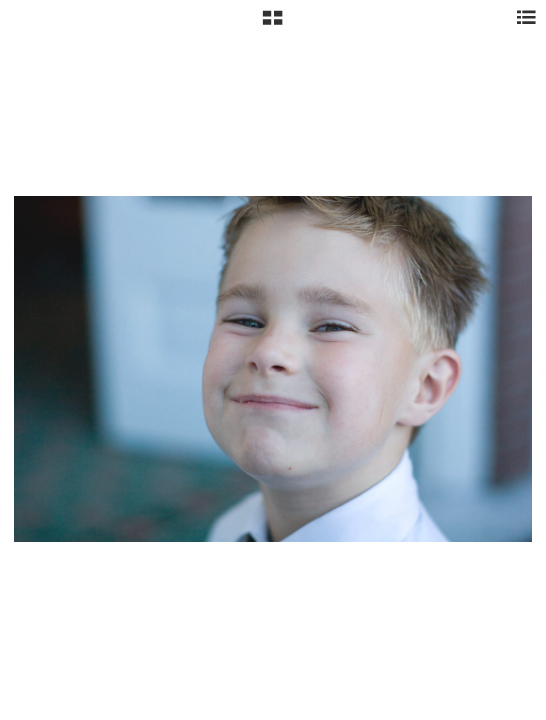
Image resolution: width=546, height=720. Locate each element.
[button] (272, 25)
